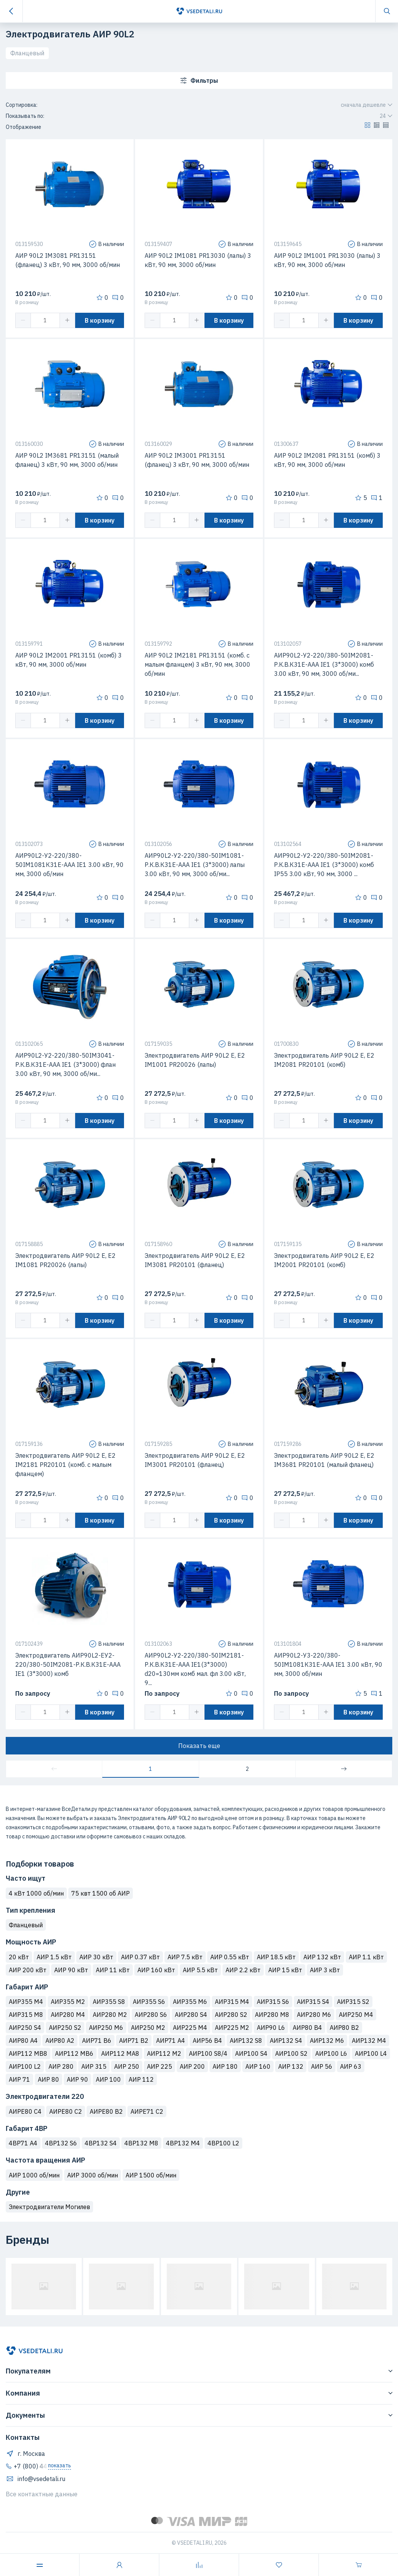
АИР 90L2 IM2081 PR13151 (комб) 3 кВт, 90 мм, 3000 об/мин (327, 460)
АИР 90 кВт (71, 1970)
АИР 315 (93, 2066)
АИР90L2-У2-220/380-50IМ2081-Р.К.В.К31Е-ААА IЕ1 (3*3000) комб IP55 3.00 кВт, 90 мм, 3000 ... (324, 865)
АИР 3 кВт (325, 1970)
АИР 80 (48, 2079)
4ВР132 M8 (141, 2143)
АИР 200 (192, 2066)
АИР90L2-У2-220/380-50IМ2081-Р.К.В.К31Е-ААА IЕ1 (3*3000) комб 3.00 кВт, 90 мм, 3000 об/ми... (324, 664)
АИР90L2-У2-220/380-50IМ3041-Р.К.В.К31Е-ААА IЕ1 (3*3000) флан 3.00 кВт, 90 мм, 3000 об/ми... (65, 1064)
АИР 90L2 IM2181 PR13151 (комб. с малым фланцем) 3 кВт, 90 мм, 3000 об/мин (197, 664)
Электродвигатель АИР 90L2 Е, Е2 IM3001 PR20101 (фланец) (195, 1460)
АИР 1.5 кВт (54, 1957)
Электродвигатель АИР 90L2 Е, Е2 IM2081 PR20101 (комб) (324, 1060)
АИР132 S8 (246, 2040)
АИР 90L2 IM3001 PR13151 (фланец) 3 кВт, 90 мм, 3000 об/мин (197, 460)
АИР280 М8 (272, 2014)
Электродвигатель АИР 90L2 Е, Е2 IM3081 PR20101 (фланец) (195, 1260)
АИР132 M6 (327, 2040)
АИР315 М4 (232, 2001)
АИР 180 (225, 2066)
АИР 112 (141, 2079)
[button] (367, 127)
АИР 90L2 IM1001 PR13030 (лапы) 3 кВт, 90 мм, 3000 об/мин (327, 260)
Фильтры (199, 80)
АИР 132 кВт (322, 1957)
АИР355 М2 (68, 2001)
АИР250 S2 (65, 2027)
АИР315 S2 (353, 2001)
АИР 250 (126, 2066)
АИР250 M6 (106, 2027)
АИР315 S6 (273, 2001)
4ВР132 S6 (61, 2143)
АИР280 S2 (231, 2014)
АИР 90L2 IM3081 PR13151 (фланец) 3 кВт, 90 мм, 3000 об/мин (67, 260)
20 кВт (19, 1957)
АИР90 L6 (271, 2027)
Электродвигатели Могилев (49, 2207)
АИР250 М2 (148, 2027)
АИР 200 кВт (28, 1970)
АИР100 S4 (251, 2053)
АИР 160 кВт (156, 1970)
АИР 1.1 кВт (366, 1957)
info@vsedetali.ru (35, 2479)
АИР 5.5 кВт (200, 1970)
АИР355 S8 (109, 2001)
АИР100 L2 (25, 2066)
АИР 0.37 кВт (140, 1957)
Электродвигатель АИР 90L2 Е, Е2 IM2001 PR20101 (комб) (324, 1260)
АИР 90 (77, 2079)
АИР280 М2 (110, 2014)
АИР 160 (258, 2066)
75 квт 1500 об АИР (100, 1893)
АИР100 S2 (291, 2053)
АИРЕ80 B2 (106, 2111)
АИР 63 (350, 2066)
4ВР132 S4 (101, 2143)
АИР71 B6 (96, 2040)
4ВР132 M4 (183, 2143)
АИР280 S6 (151, 2014)
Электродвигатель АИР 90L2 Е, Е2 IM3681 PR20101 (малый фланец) (324, 1460)
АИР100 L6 (331, 2053)
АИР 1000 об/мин (34, 2175)
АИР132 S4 (286, 2040)
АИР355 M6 (190, 2001)
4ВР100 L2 (223, 2143)
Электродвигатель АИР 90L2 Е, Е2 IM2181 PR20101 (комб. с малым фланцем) (65, 1465)
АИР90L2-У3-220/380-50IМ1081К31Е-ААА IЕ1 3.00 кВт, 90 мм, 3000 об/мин (328, 1664)
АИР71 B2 (133, 2040)
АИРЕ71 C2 (147, 2111)
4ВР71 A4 (23, 2143)
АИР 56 (321, 2066)
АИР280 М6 (314, 2014)
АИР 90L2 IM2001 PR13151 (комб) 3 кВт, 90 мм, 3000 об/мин (68, 659)
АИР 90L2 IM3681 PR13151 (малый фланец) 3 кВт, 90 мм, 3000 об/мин (67, 460)
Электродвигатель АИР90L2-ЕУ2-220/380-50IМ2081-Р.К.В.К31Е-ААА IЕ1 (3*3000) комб (68, 1664)
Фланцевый (27, 53)
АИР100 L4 (371, 2053)
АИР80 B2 (344, 2027)
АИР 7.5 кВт (185, 1957)
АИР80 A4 (23, 2040)
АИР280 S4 (191, 2014)
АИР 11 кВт (113, 1970)
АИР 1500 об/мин (151, 2175)
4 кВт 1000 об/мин (36, 1893)
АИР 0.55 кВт (229, 1957)
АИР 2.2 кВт (243, 1970)
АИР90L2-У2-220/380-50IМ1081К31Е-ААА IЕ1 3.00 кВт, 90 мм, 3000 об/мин (69, 865)
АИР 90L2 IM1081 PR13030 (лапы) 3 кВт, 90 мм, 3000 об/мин (198, 260)
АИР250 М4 (356, 2014)
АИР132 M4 (369, 2040)
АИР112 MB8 (28, 2053)
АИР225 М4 (190, 2027)
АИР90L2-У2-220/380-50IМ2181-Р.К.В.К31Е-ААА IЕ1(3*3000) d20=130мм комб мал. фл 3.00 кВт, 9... (195, 1669)
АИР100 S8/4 (208, 2053)
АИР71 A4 (170, 2040)
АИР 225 (159, 2066)
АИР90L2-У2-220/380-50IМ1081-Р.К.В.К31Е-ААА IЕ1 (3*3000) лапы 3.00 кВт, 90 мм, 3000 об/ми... (195, 865)
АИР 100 (108, 2079)
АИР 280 (61, 2066)
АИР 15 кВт (285, 1970)
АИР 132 (290, 2066)
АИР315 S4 (313, 2001)
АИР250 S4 (25, 2027)
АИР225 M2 (232, 2027)
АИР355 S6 (149, 2001)
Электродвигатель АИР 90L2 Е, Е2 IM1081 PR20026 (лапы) (65, 1260)
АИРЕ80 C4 (25, 2111)
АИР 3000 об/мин (92, 2175)
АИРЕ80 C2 (65, 2111)
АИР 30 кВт (96, 1957)
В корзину (99, 320)
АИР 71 (19, 2079)
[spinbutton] (45, 320)
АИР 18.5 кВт (276, 1957)
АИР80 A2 (59, 2040)
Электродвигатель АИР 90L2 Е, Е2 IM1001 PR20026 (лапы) (195, 1060)
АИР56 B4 (207, 2040)
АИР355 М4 (26, 2001)
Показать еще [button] (199, 1745)
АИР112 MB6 (74, 2053)
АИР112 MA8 (120, 2053)
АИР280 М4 (68, 2014)
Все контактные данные (41, 2494)
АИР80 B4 (307, 2027)
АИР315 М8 (26, 2014)
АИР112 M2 (164, 2053)
